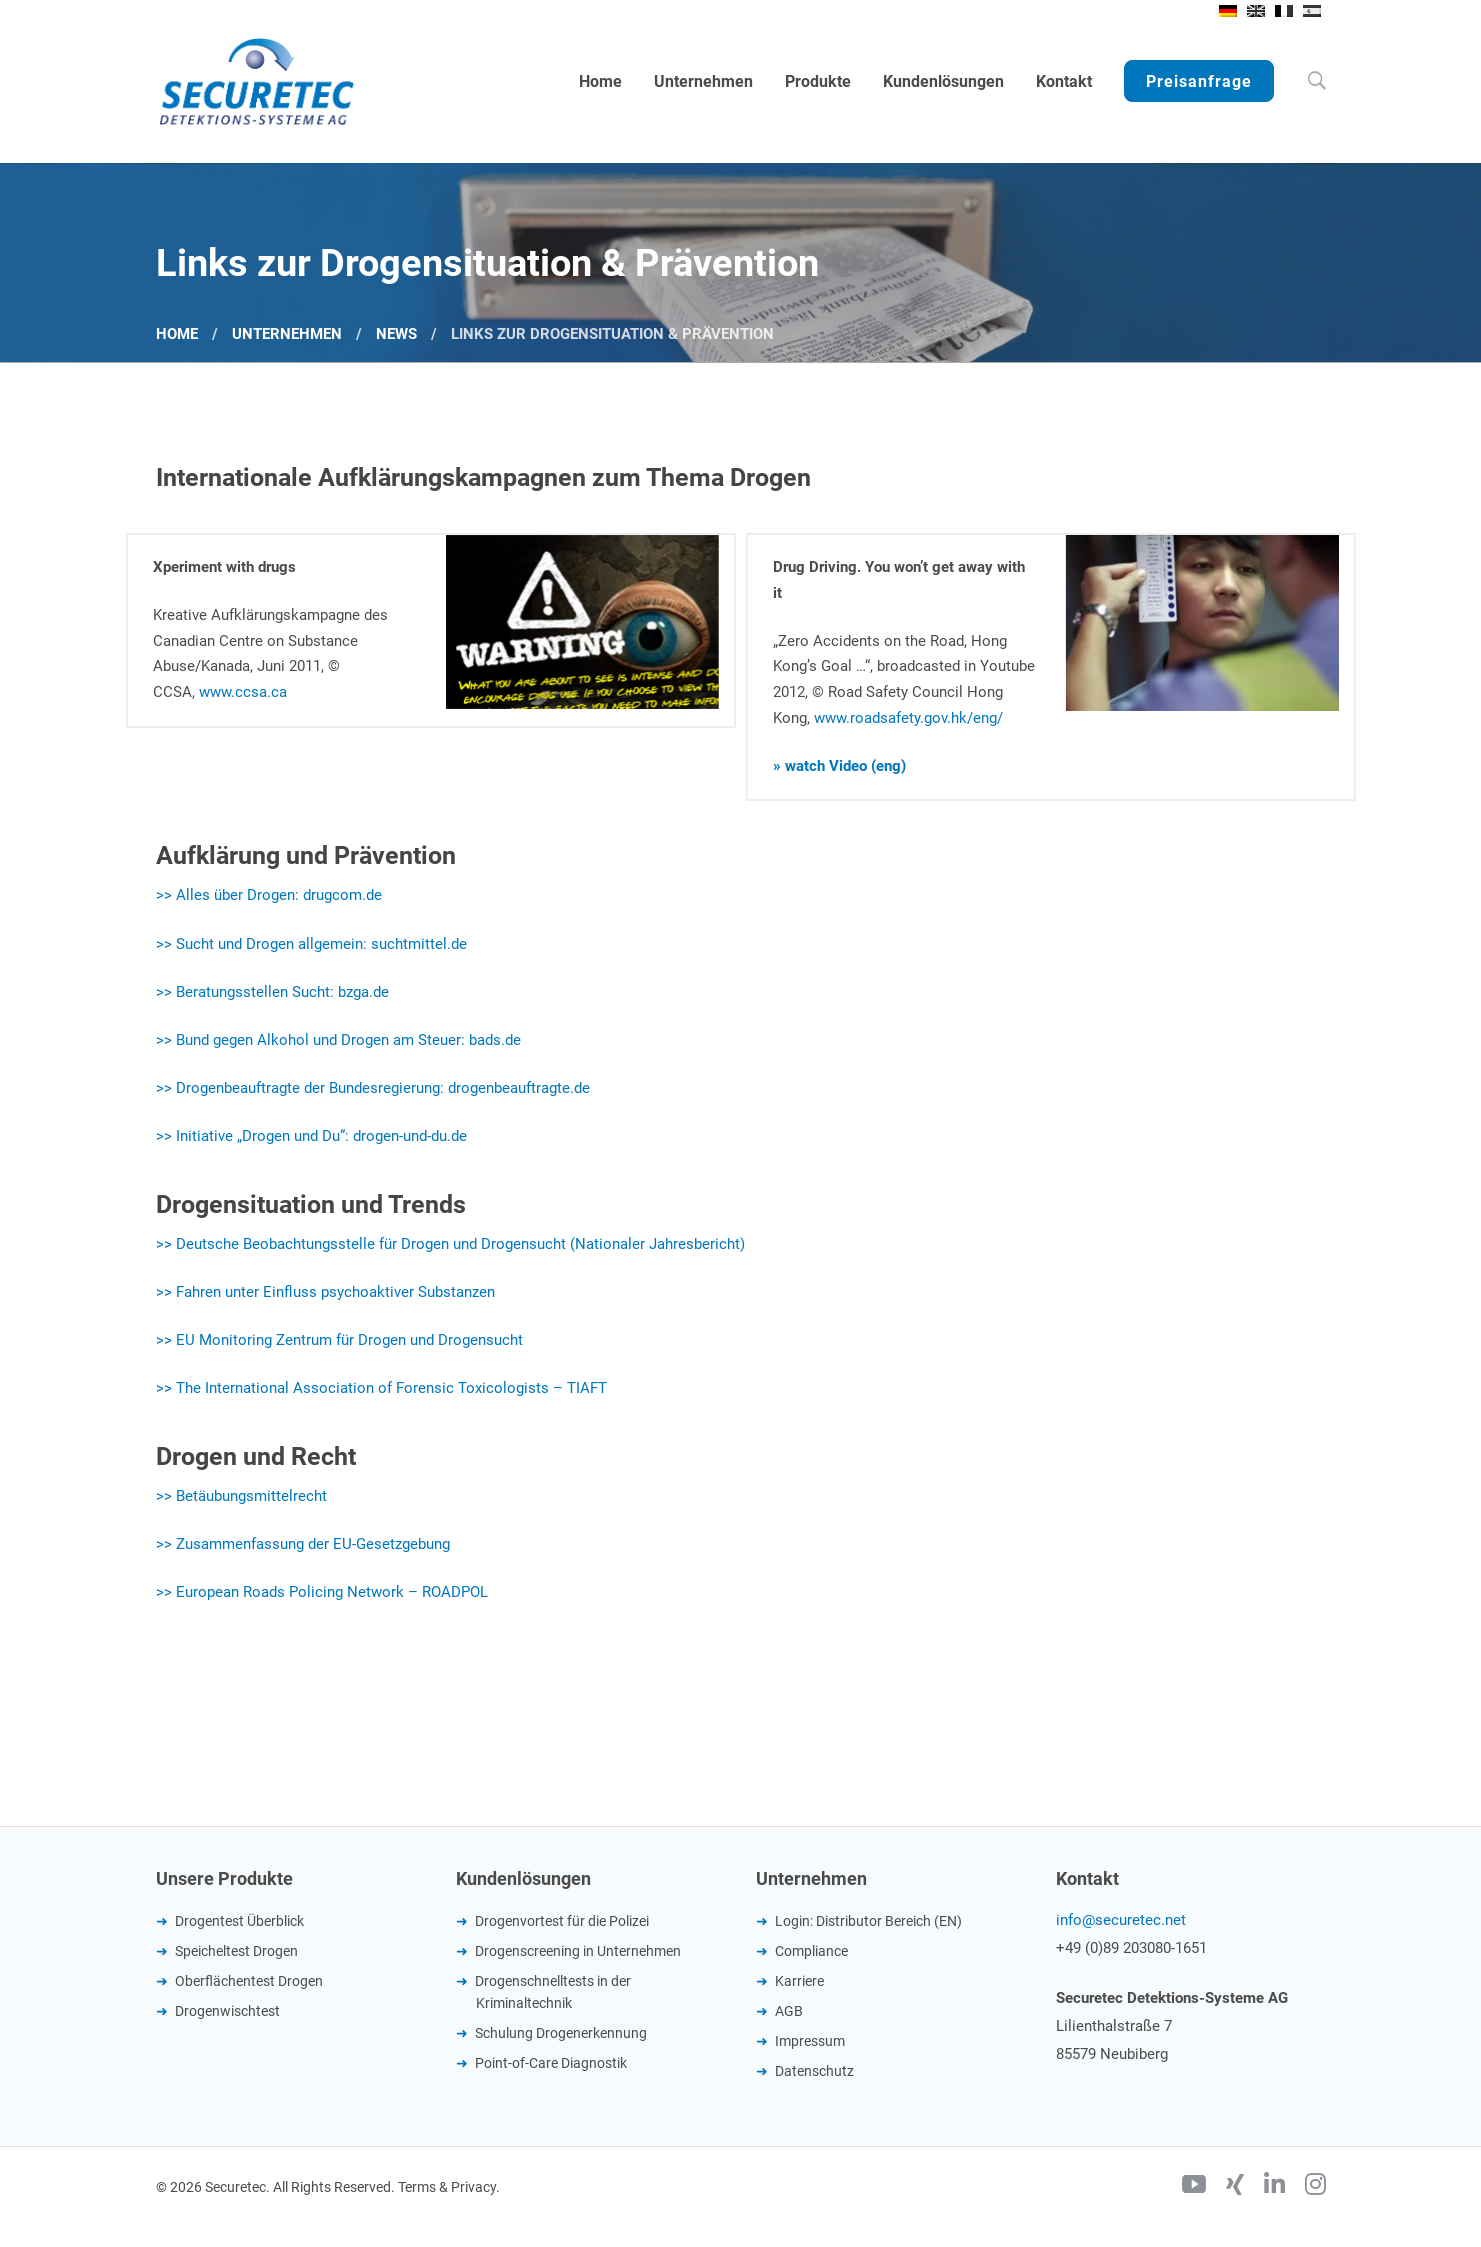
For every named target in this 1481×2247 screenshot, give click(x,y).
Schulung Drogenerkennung (561, 2033)
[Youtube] (1194, 2187)
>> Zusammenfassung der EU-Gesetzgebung (303, 1544)
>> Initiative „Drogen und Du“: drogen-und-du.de (311, 1136)
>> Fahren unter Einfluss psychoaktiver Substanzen (325, 1292)
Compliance (811, 1951)
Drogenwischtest (227, 2011)
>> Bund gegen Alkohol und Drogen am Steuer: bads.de (338, 1040)
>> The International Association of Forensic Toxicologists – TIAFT (381, 1388)
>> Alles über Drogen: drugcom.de (269, 895)
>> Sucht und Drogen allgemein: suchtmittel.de (311, 944)
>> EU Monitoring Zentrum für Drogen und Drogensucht (339, 1340)
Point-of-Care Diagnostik (551, 2063)
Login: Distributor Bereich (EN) (868, 1921)
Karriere (799, 1981)
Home (177, 334)
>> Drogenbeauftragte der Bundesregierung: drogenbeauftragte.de (373, 1088)
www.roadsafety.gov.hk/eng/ (908, 718)
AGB (789, 2011)
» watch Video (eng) (839, 766)
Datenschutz (814, 2071)
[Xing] (1235, 2187)
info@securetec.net (1121, 1920)
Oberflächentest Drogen (249, 1981)
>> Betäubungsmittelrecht (241, 1496)
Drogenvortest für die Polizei (562, 1921)
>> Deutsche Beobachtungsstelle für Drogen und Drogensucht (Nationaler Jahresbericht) (450, 1244)
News (396, 334)
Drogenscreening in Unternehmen (578, 1951)
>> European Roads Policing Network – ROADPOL (322, 1592)
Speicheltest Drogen (236, 1951)
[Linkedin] (1274, 2187)
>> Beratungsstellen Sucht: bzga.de (272, 992)
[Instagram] (1315, 2187)
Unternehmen (287, 334)
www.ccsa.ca (243, 692)
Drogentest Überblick (239, 1921)
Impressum (810, 2041)
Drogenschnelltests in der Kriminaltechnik (553, 1992)
